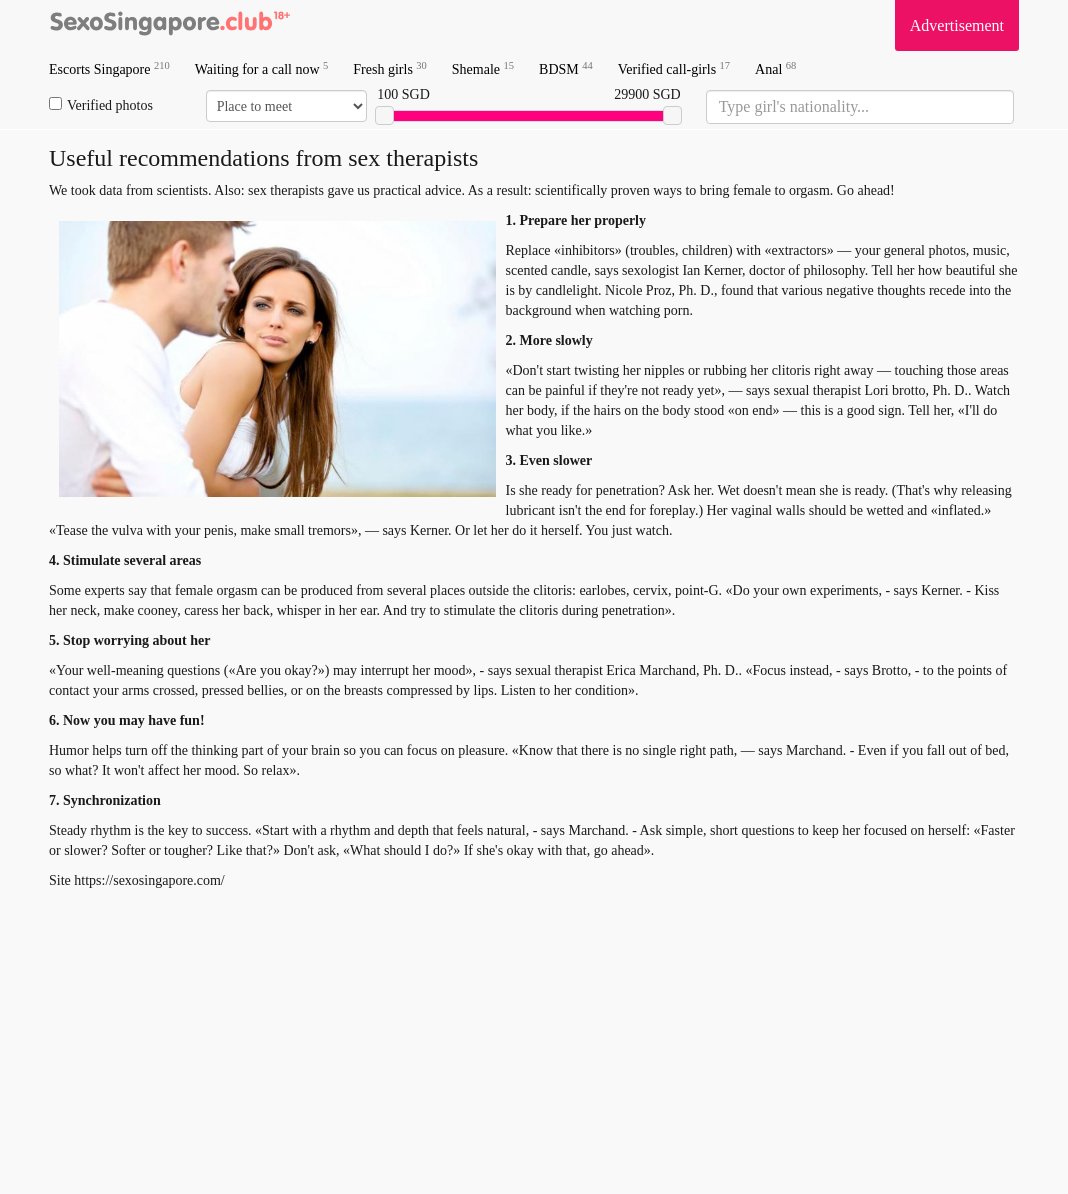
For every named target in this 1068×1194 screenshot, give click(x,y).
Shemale (483, 68)
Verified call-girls (674, 68)
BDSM (566, 68)
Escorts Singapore (109, 68)
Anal (775, 68)
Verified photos (101, 105)
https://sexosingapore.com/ (149, 880)
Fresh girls (390, 68)
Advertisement (957, 25)
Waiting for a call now (262, 68)
